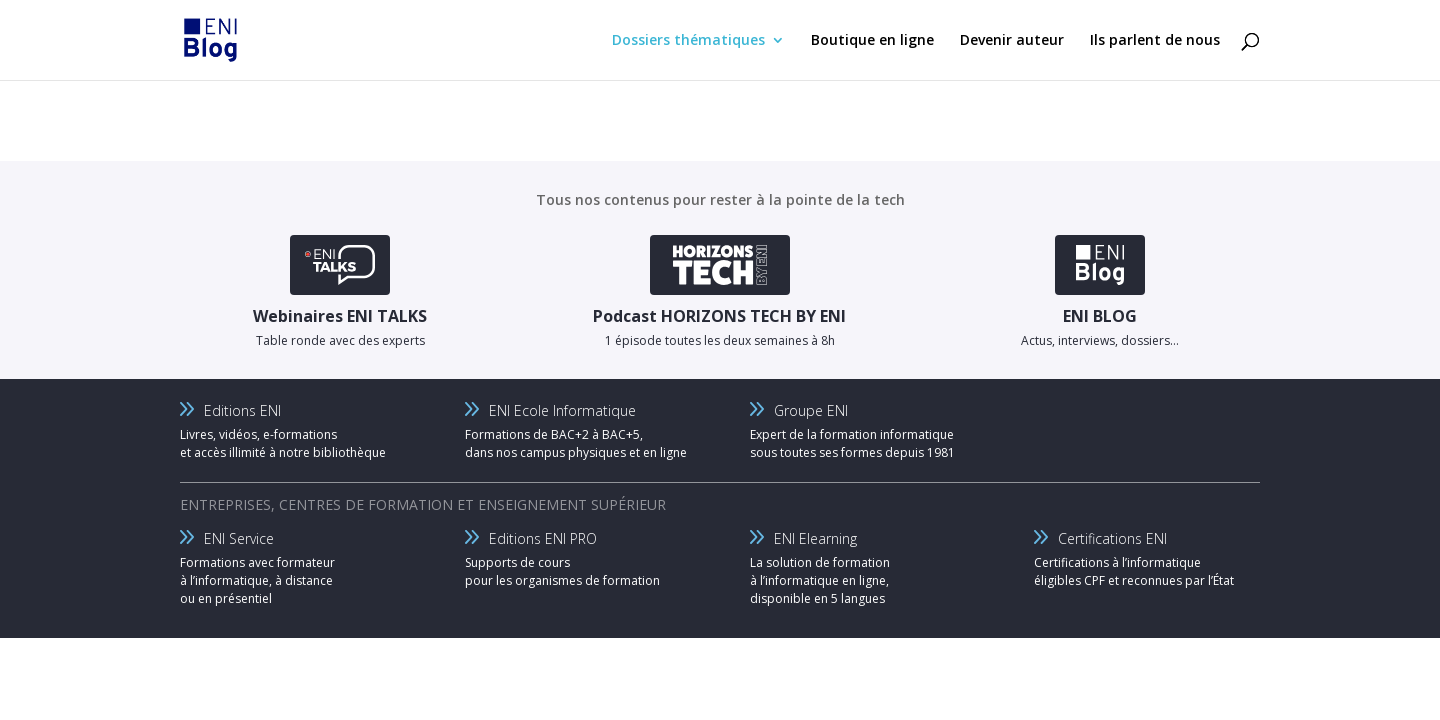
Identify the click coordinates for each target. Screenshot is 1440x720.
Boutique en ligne (872, 41)
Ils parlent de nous (1155, 41)
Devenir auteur (1012, 41)
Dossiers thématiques (688, 41)
